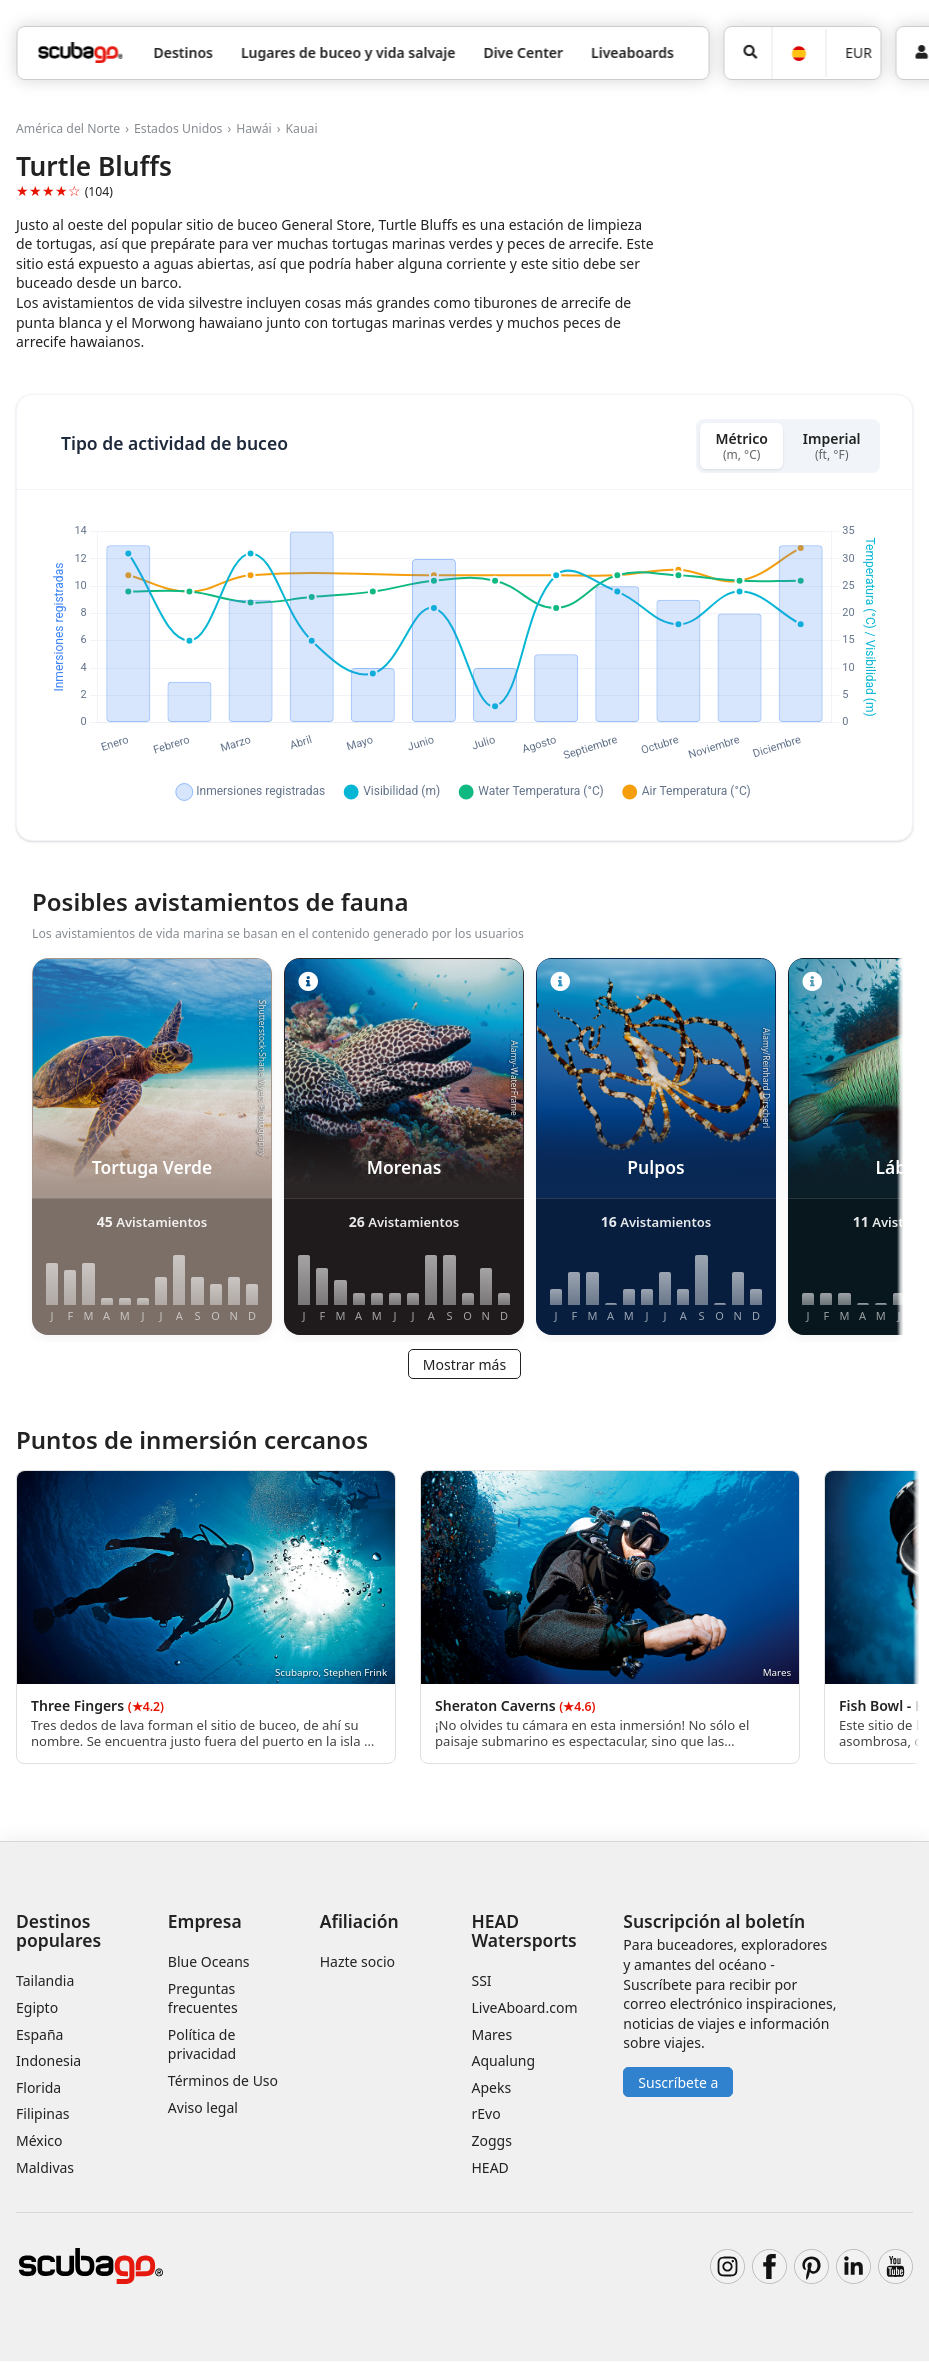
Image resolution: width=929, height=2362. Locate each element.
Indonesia (48, 2061)
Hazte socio (357, 1962)
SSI (482, 1981)
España (39, 2034)
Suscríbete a (678, 2082)
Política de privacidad (202, 2044)
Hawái (254, 128)
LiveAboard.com (525, 2007)
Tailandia (45, 1981)
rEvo (486, 2114)
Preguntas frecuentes (203, 1998)
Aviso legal (203, 2107)
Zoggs (492, 2140)
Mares (492, 2034)
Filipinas (43, 2114)
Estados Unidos (178, 128)
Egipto (37, 2007)
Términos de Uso (223, 2081)
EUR (858, 52)
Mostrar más (464, 1364)
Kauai (302, 128)
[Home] (80, 52)
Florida (38, 2087)
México (39, 2140)
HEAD (490, 2167)
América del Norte (68, 128)
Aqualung (504, 2061)
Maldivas (45, 2167)
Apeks (492, 2087)
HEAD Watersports (524, 1930)
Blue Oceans (209, 1962)
